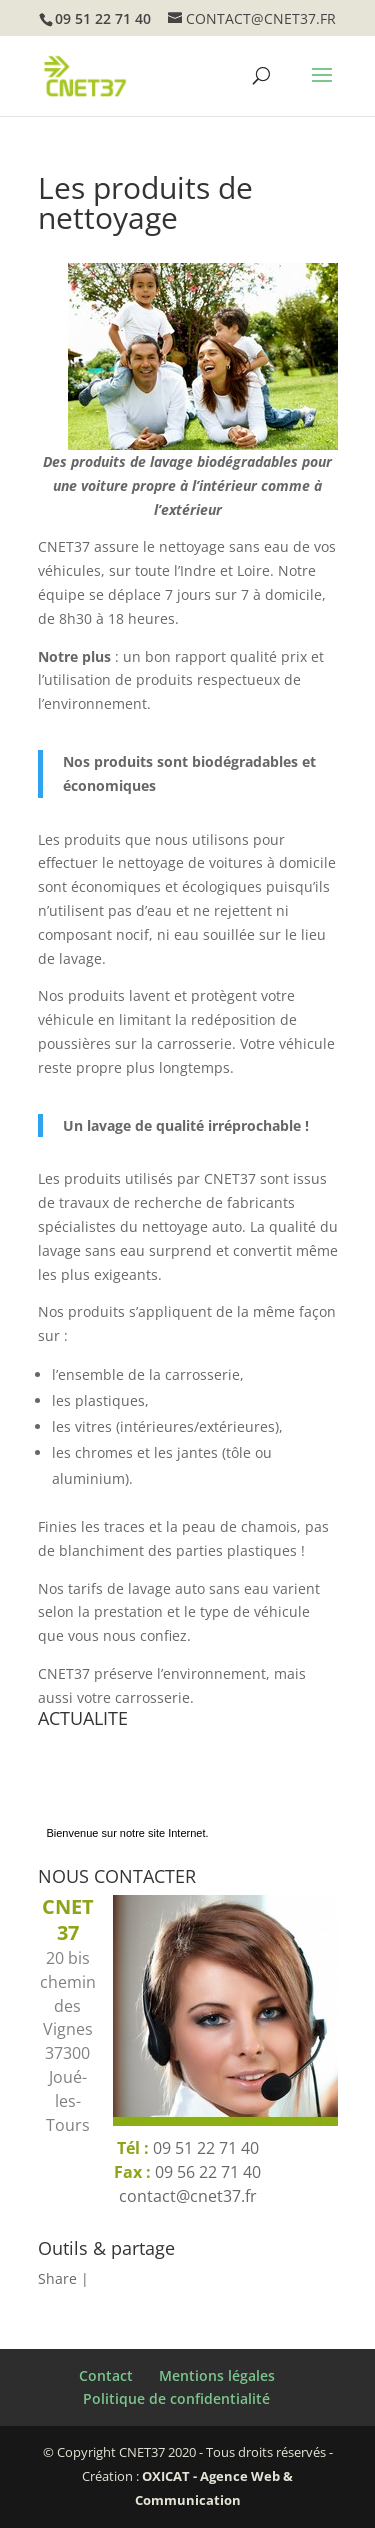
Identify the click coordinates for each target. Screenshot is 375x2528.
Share (57, 2278)
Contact (106, 2375)
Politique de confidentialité (176, 2398)
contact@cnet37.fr (188, 2196)
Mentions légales (217, 2375)
